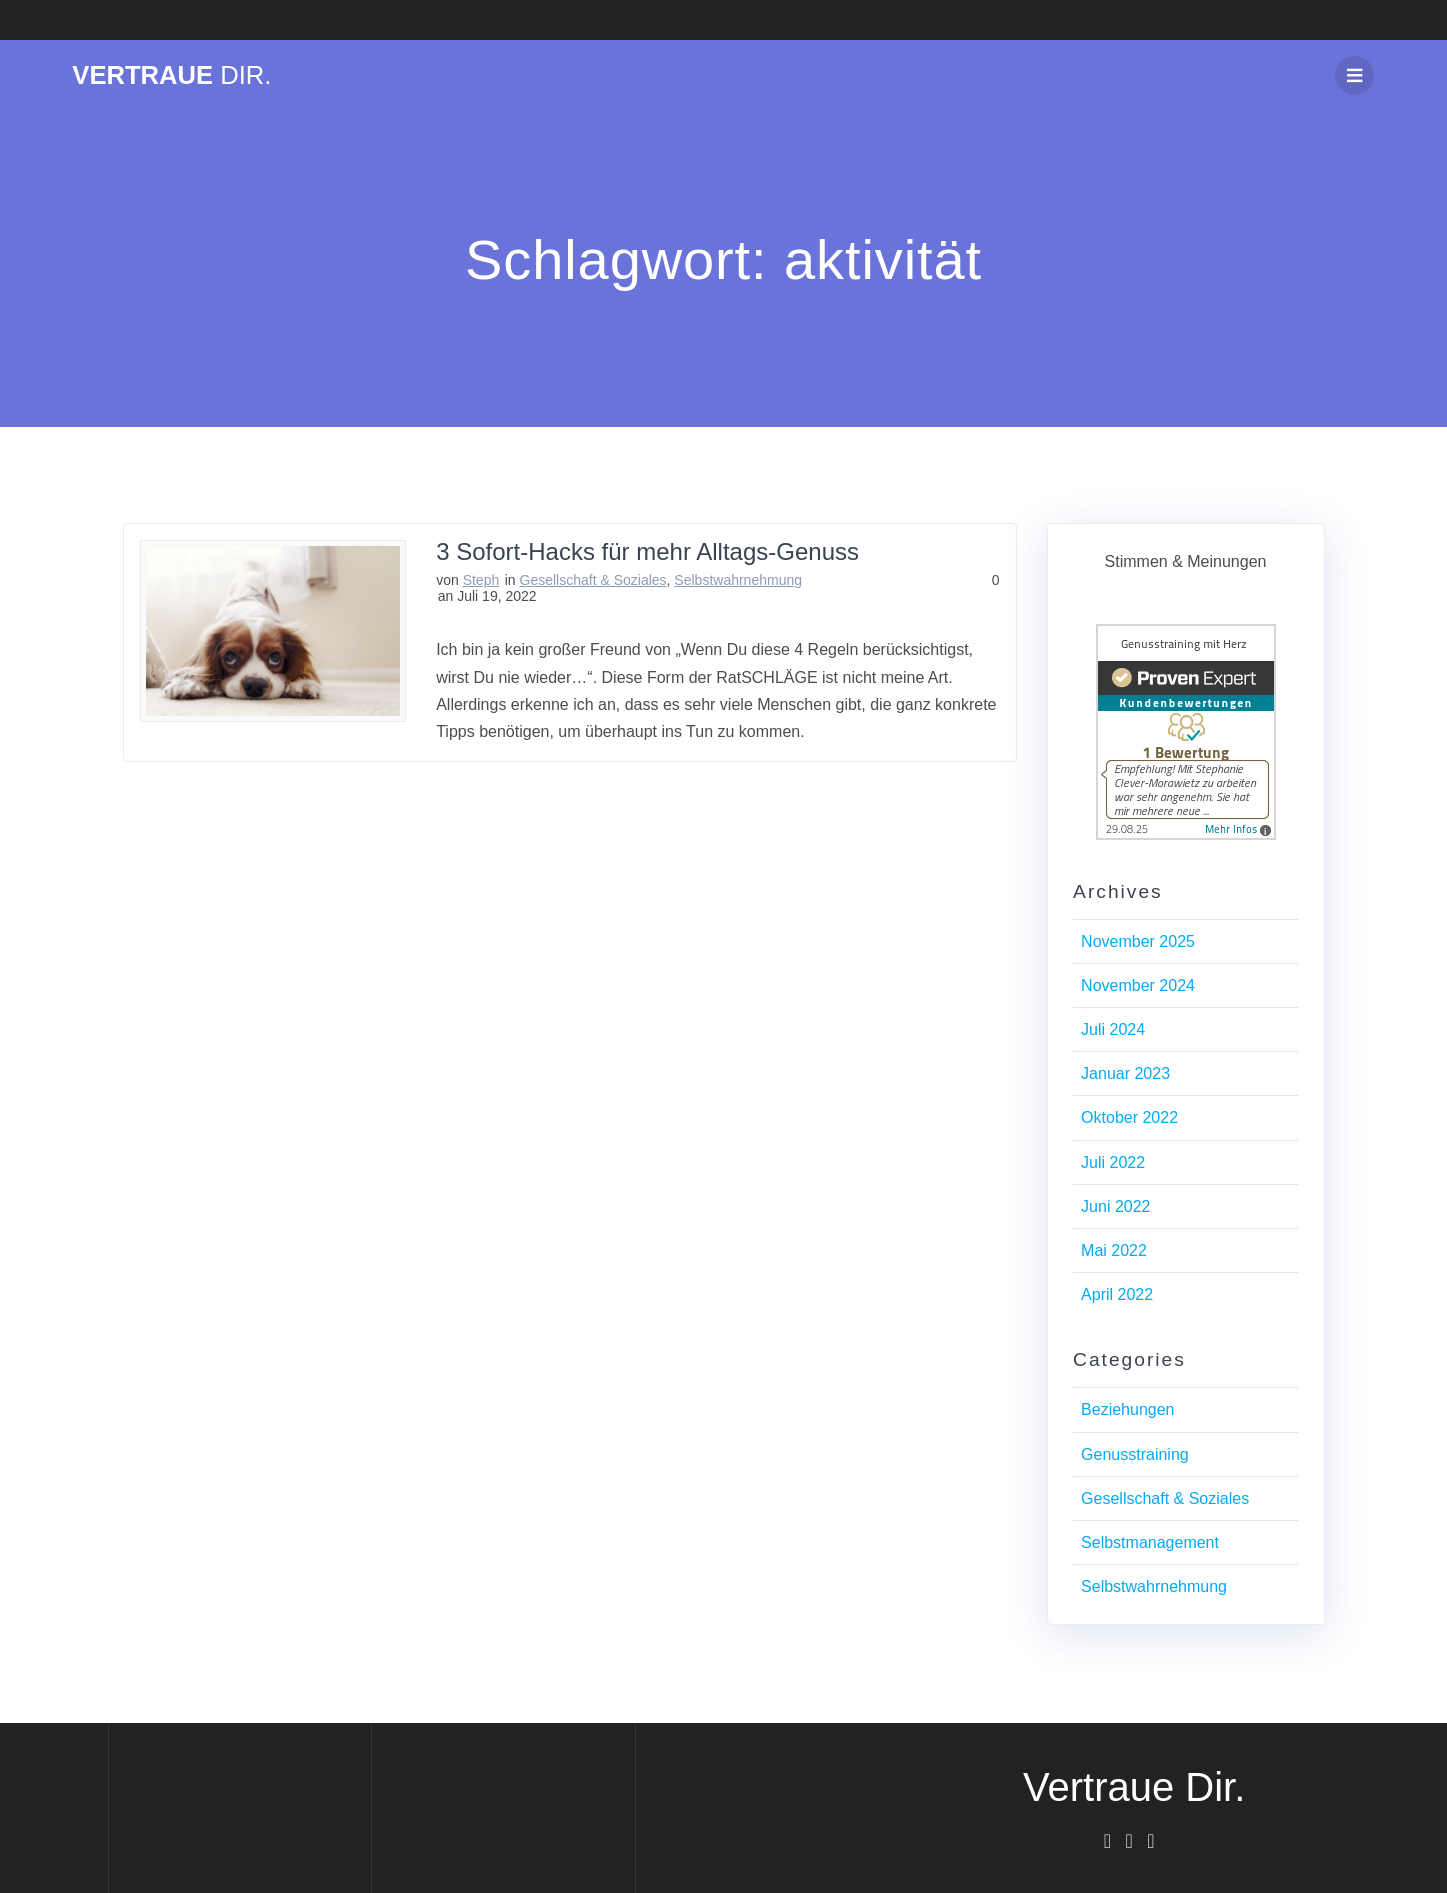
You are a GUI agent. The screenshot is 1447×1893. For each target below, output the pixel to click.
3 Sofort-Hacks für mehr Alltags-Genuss (647, 551)
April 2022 (1117, 1294)
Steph (481, 580)
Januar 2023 (1125, 1073)
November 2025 (1138, 941)
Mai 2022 (1114, 1250)
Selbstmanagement (1150, 1542)
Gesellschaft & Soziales (593, 580)
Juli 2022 (1113, 1162)
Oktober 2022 (1129, 1117)
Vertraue (171, 76)
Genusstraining (1135, 1454)
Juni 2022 (1115, 1206)
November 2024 (1138, 985)
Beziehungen (1127, 1409)
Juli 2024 (1113, 1029)
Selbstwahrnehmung (738, 580)
